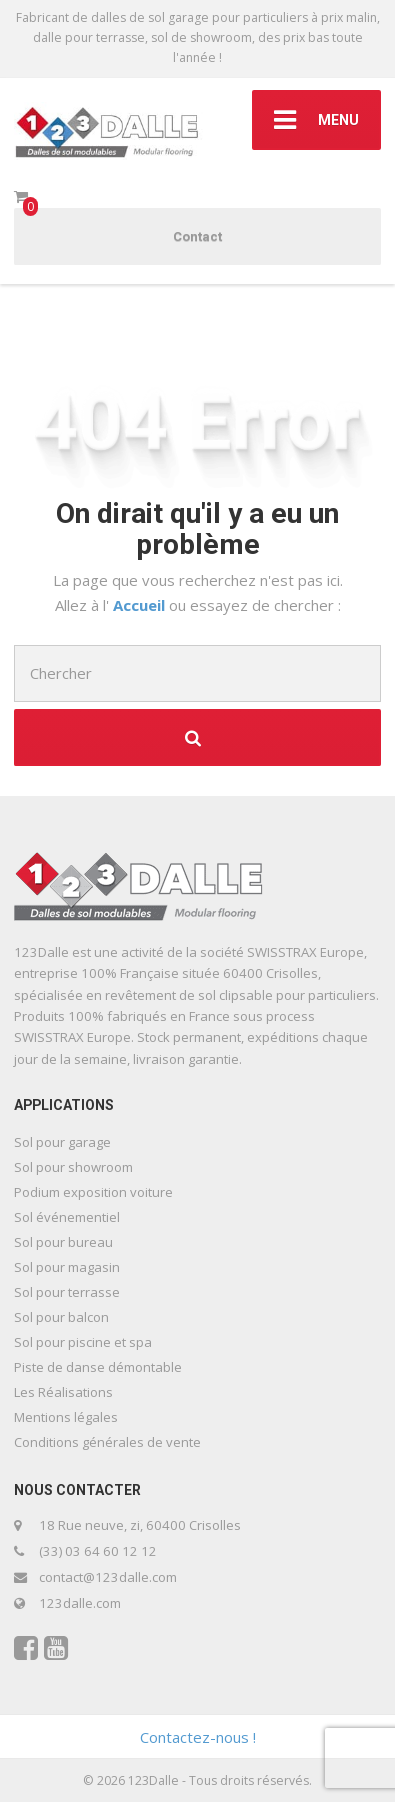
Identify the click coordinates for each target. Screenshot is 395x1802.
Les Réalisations (63, 1392)
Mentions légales (66, 1417)
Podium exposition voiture (93, 1192)
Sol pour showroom (73, 1167)
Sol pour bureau (63, 1242)
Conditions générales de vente (107, 1442)
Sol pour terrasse (67, 1292)
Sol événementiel (67, 1217)
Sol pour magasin (67, 1267)
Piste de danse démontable (98, 1367)
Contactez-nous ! (198, 1737)
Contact (197, 236)
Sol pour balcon (61, 1317)
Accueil (141, 605)
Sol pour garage (62, 1142)
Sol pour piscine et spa (83, 1342)
